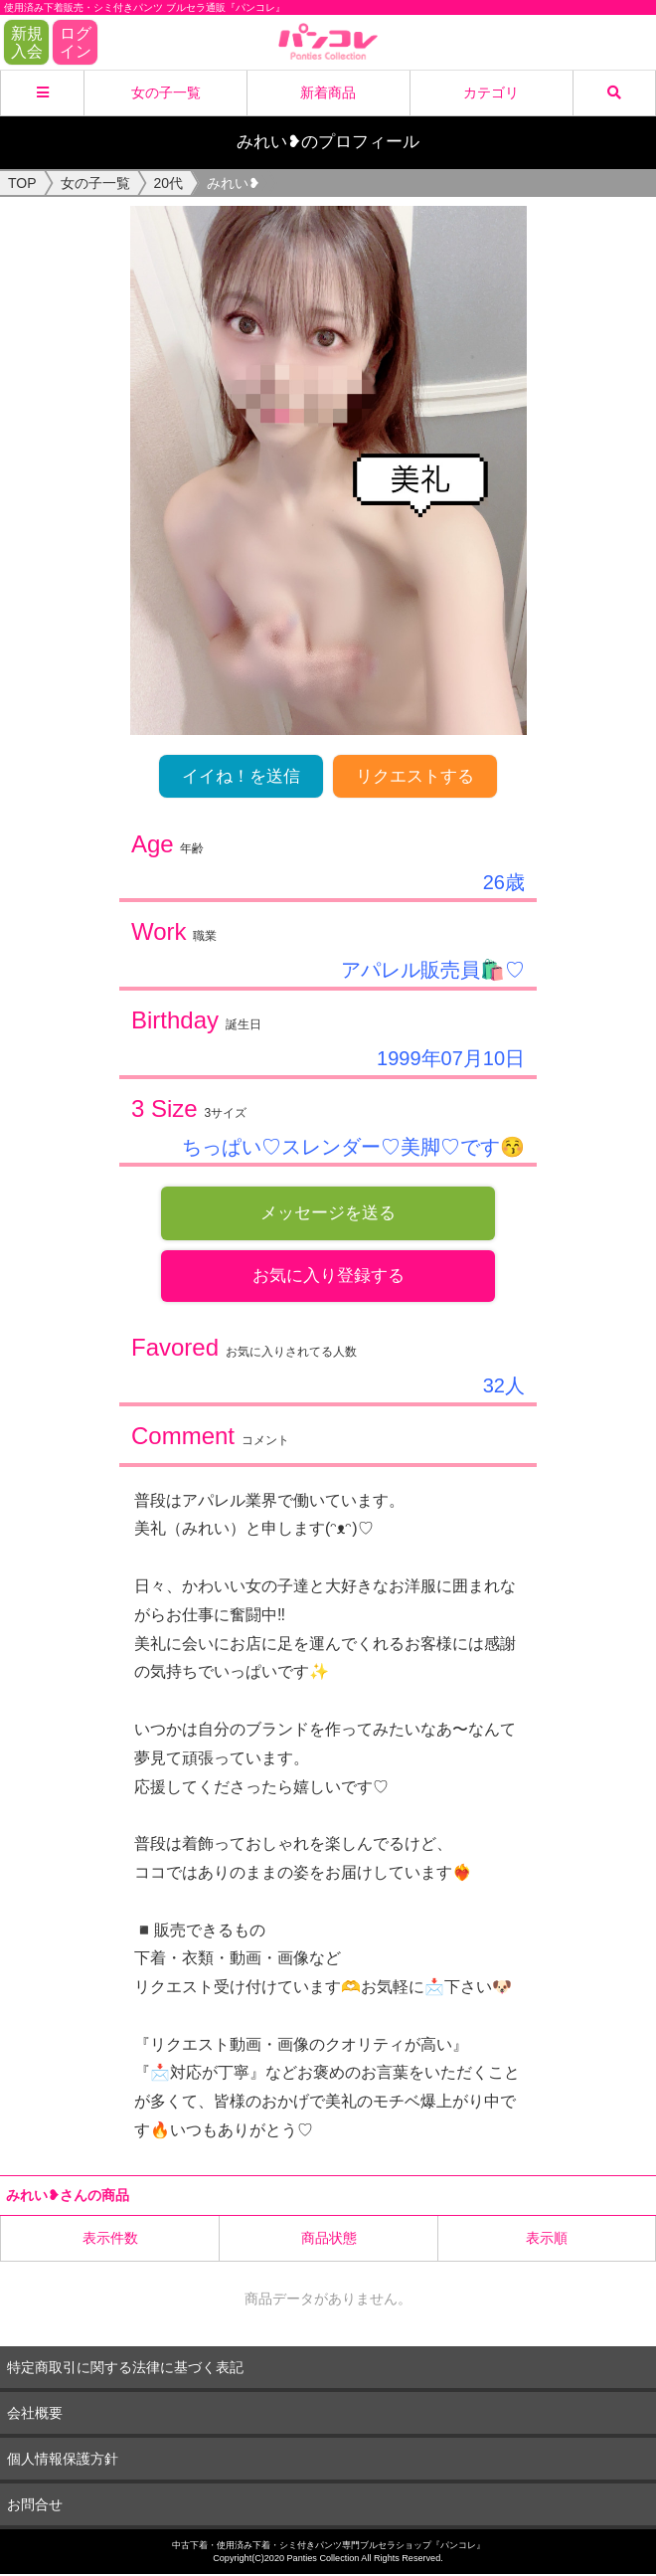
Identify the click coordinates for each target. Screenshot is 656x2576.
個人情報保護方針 (62, 2460)
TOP (22, 183)
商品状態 (329, 2240)
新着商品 (328, 92)
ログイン (75, 42)
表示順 (547, 2240)
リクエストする (415, 776)
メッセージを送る (328, 1212)
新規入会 (27, 42)
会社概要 (35, 2414)
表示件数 (110, 2240)
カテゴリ (491, 92)
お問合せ (35, 2505)
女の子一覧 (166, 92)
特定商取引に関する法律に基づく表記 (125, 2368)
